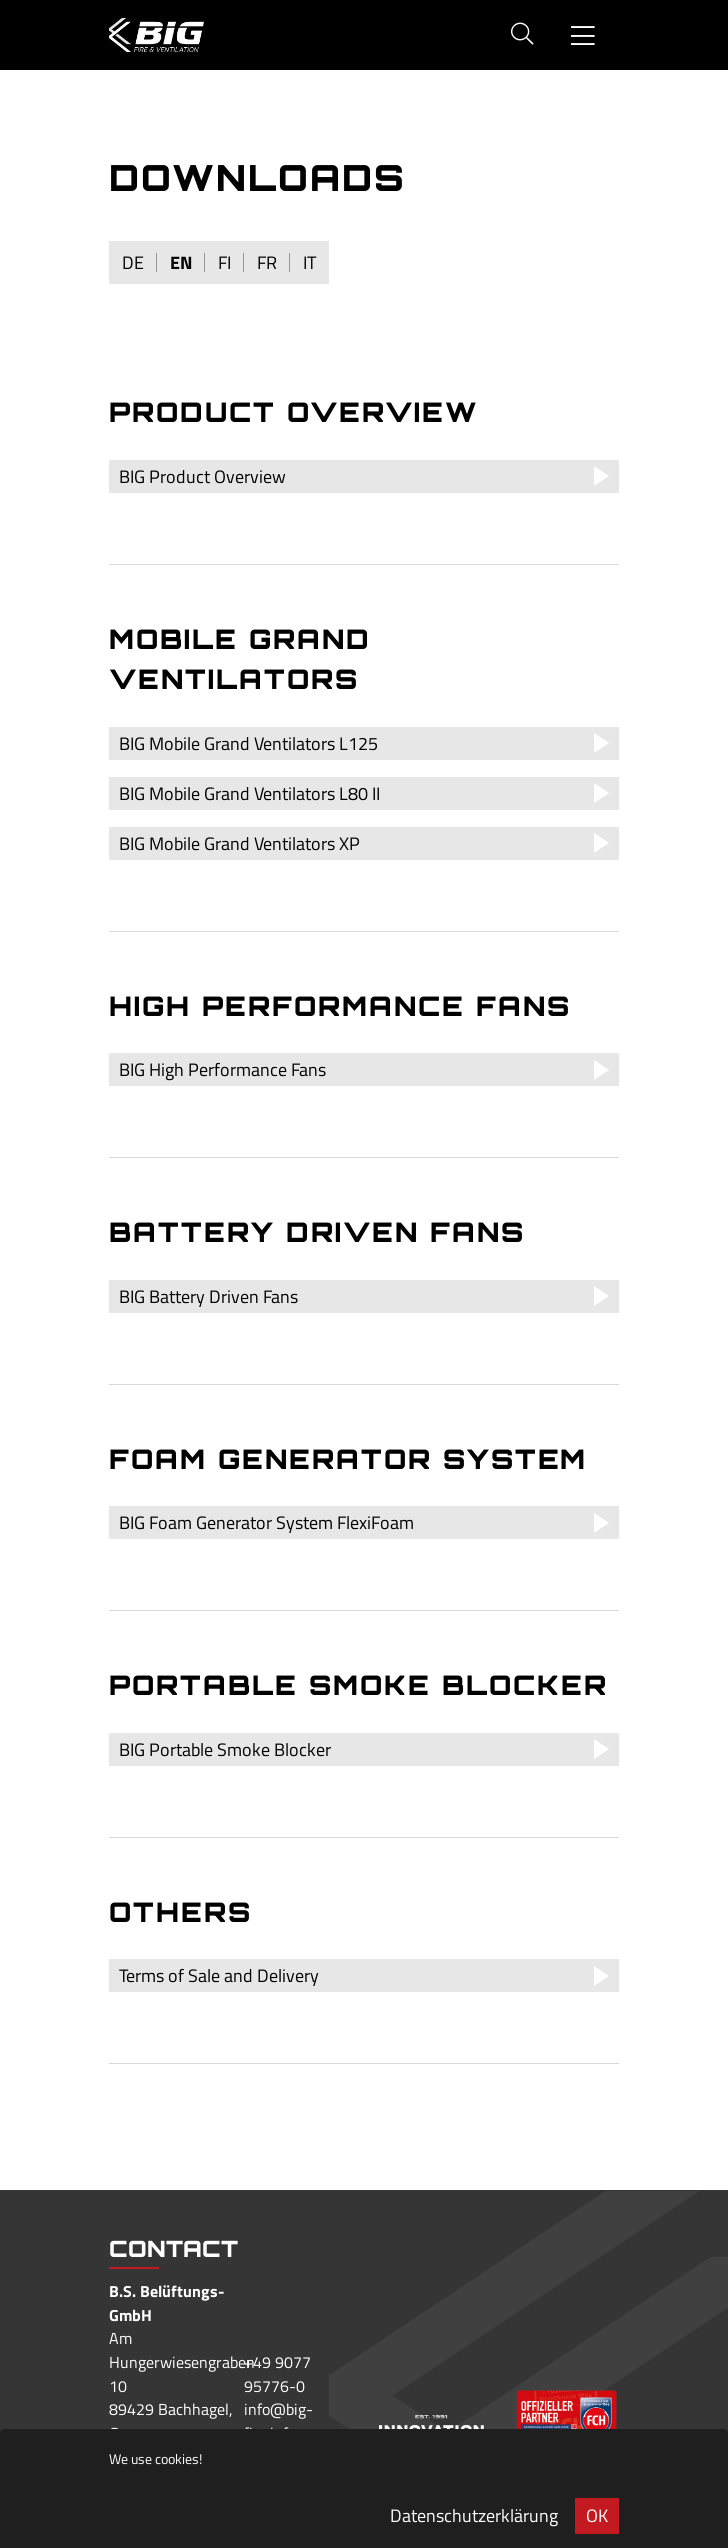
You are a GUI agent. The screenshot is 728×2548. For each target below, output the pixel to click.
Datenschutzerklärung (474, 2515)
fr (267, 262)
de (133, 262)
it (309, 262)
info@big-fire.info (278, 2421)
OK (597, 2515)
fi (224, 262)
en (181, 262)
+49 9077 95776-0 (277, 2374)
